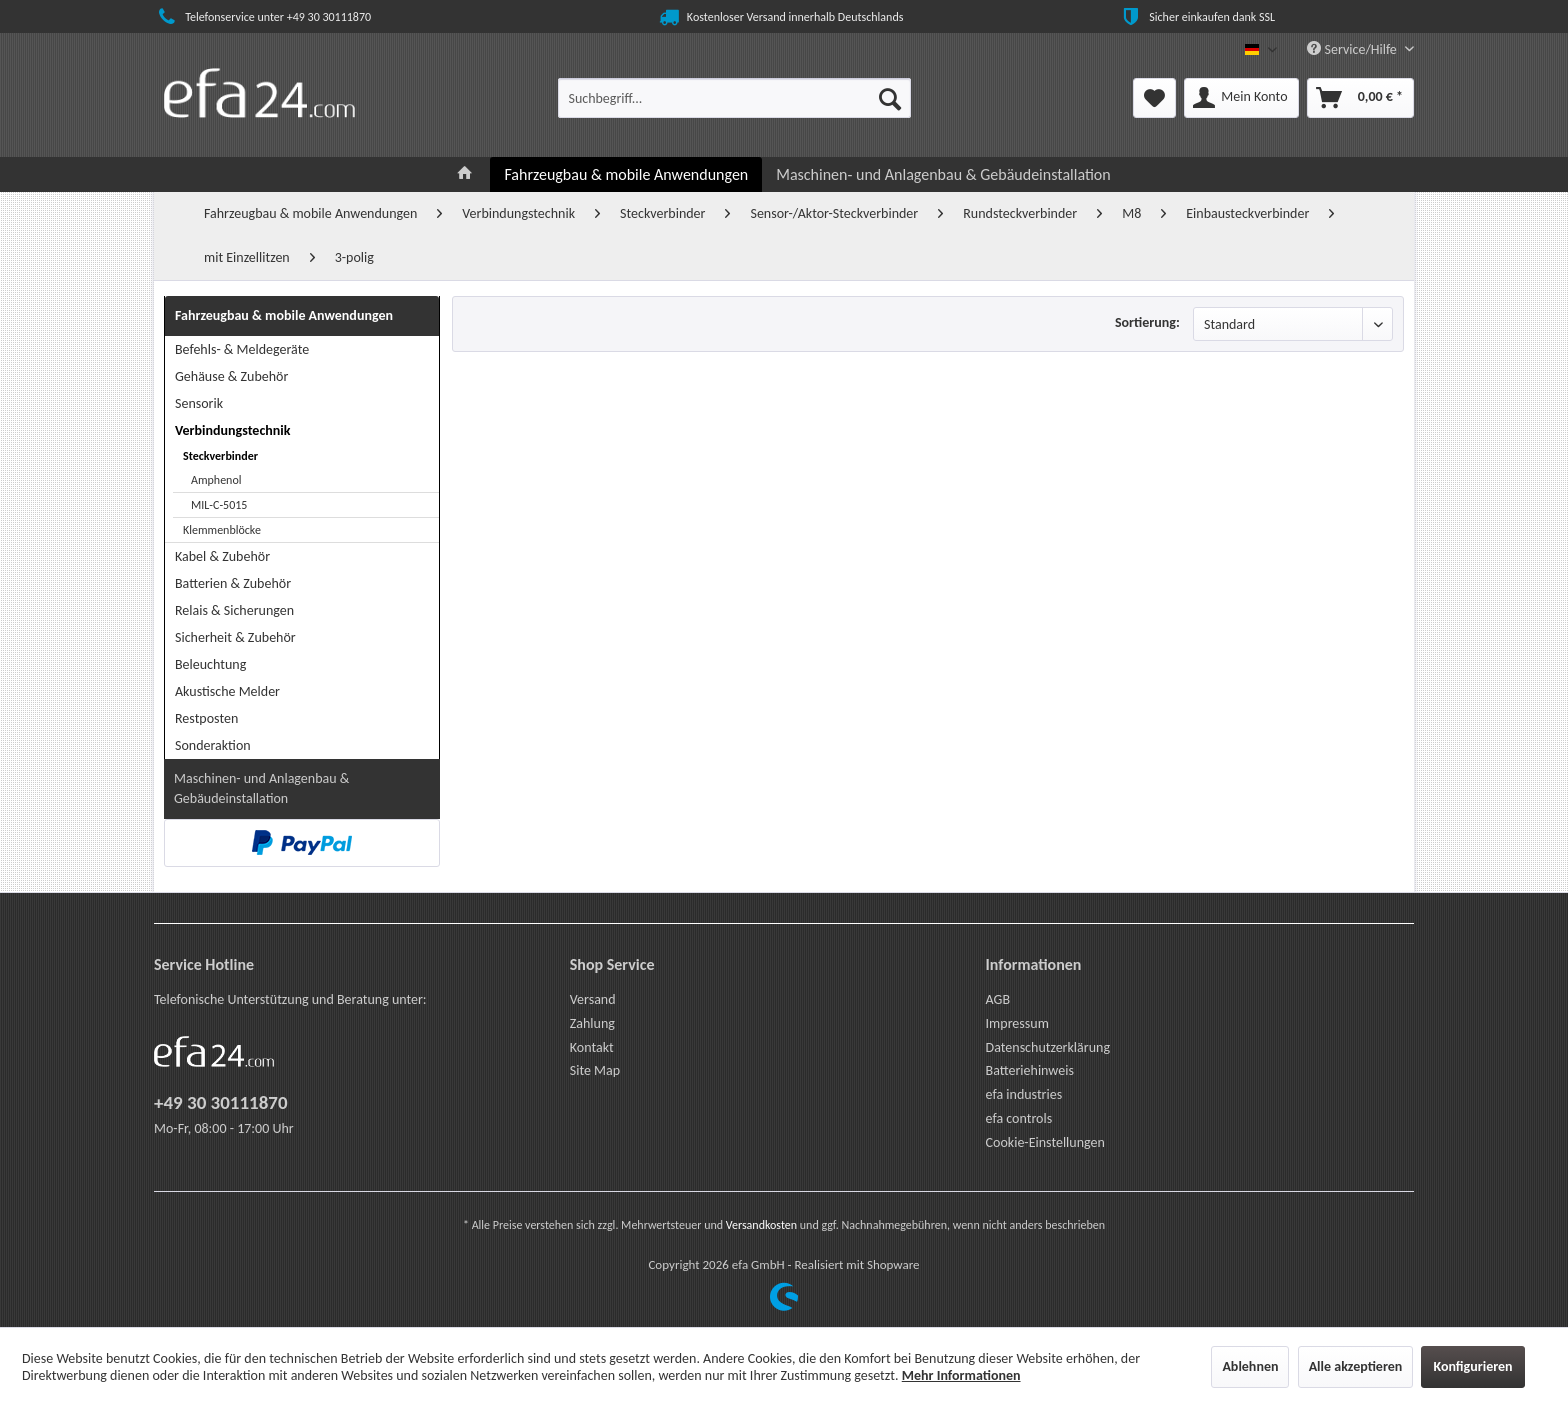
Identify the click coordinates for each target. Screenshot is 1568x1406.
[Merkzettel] (1154, 98)
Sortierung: (1147, 322)
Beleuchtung (210, 664)
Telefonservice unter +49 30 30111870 (262, 17)
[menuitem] (734, 98)
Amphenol (216, 480)
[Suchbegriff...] (734, 98)
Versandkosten (761, 1225)
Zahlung (592, 1023)
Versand (593, 999)
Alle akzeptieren (1356, 1366)
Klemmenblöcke (222, 530)
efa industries (1024, 1094)
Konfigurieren (1472, 1366)
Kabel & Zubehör (222, 556)
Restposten (206, 718)
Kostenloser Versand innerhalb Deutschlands (780, 17)
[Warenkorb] (1360, 98)
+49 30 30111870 (221, 1102)
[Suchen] (890, 98)
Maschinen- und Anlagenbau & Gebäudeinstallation (261, 788)
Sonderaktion (213, 745)
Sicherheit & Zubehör (235, 637)
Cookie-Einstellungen (1045, 1142)
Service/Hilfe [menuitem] (1353, 49)
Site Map (595, 1070)
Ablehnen (1250, 1366)
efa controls (1019, 1118)
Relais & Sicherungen (234, 610)
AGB (998, 999)
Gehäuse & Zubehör (231, 376)
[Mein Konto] (1241, 98)
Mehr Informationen (961, 1375)
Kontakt (592, 1047)
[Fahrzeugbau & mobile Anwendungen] (626, 174)
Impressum (1017, 1023)
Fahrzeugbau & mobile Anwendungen (284, 315)
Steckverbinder (220, 456)
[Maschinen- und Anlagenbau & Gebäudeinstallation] (943, 174)
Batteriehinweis (1030, 1070)
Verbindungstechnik (232, 430)
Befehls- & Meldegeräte (242, 349)
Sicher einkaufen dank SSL (1196, 17)
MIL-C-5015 (219, 505)
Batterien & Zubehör (233, 583)
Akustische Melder (227, 691)
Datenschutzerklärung (1048, 1047)
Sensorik (199, 403)
